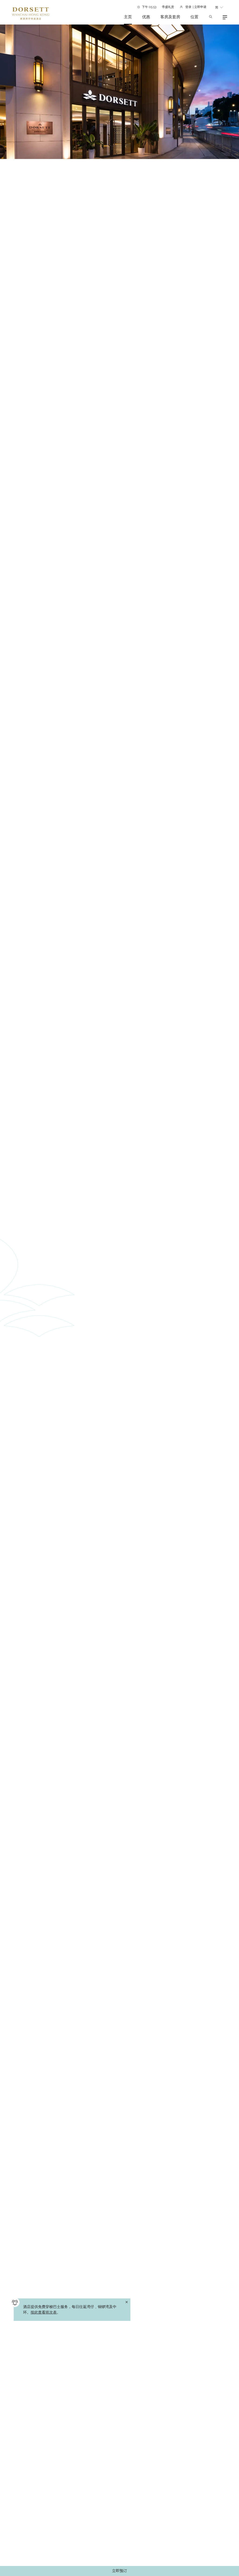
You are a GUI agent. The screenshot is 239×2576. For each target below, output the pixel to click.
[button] (132, 2043)
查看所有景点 (210, 2311)
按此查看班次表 (44, 145)
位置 (194, 16)
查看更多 (19, 1061)
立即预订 (119, 2571)
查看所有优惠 (210, 885)
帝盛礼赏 (168, 7)
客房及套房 (170, 16)
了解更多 (116, 460)
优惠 (146, 16)
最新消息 (100, 2212)
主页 (128, 16)
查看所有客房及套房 (117, 1161)
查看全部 (177, 2108)
